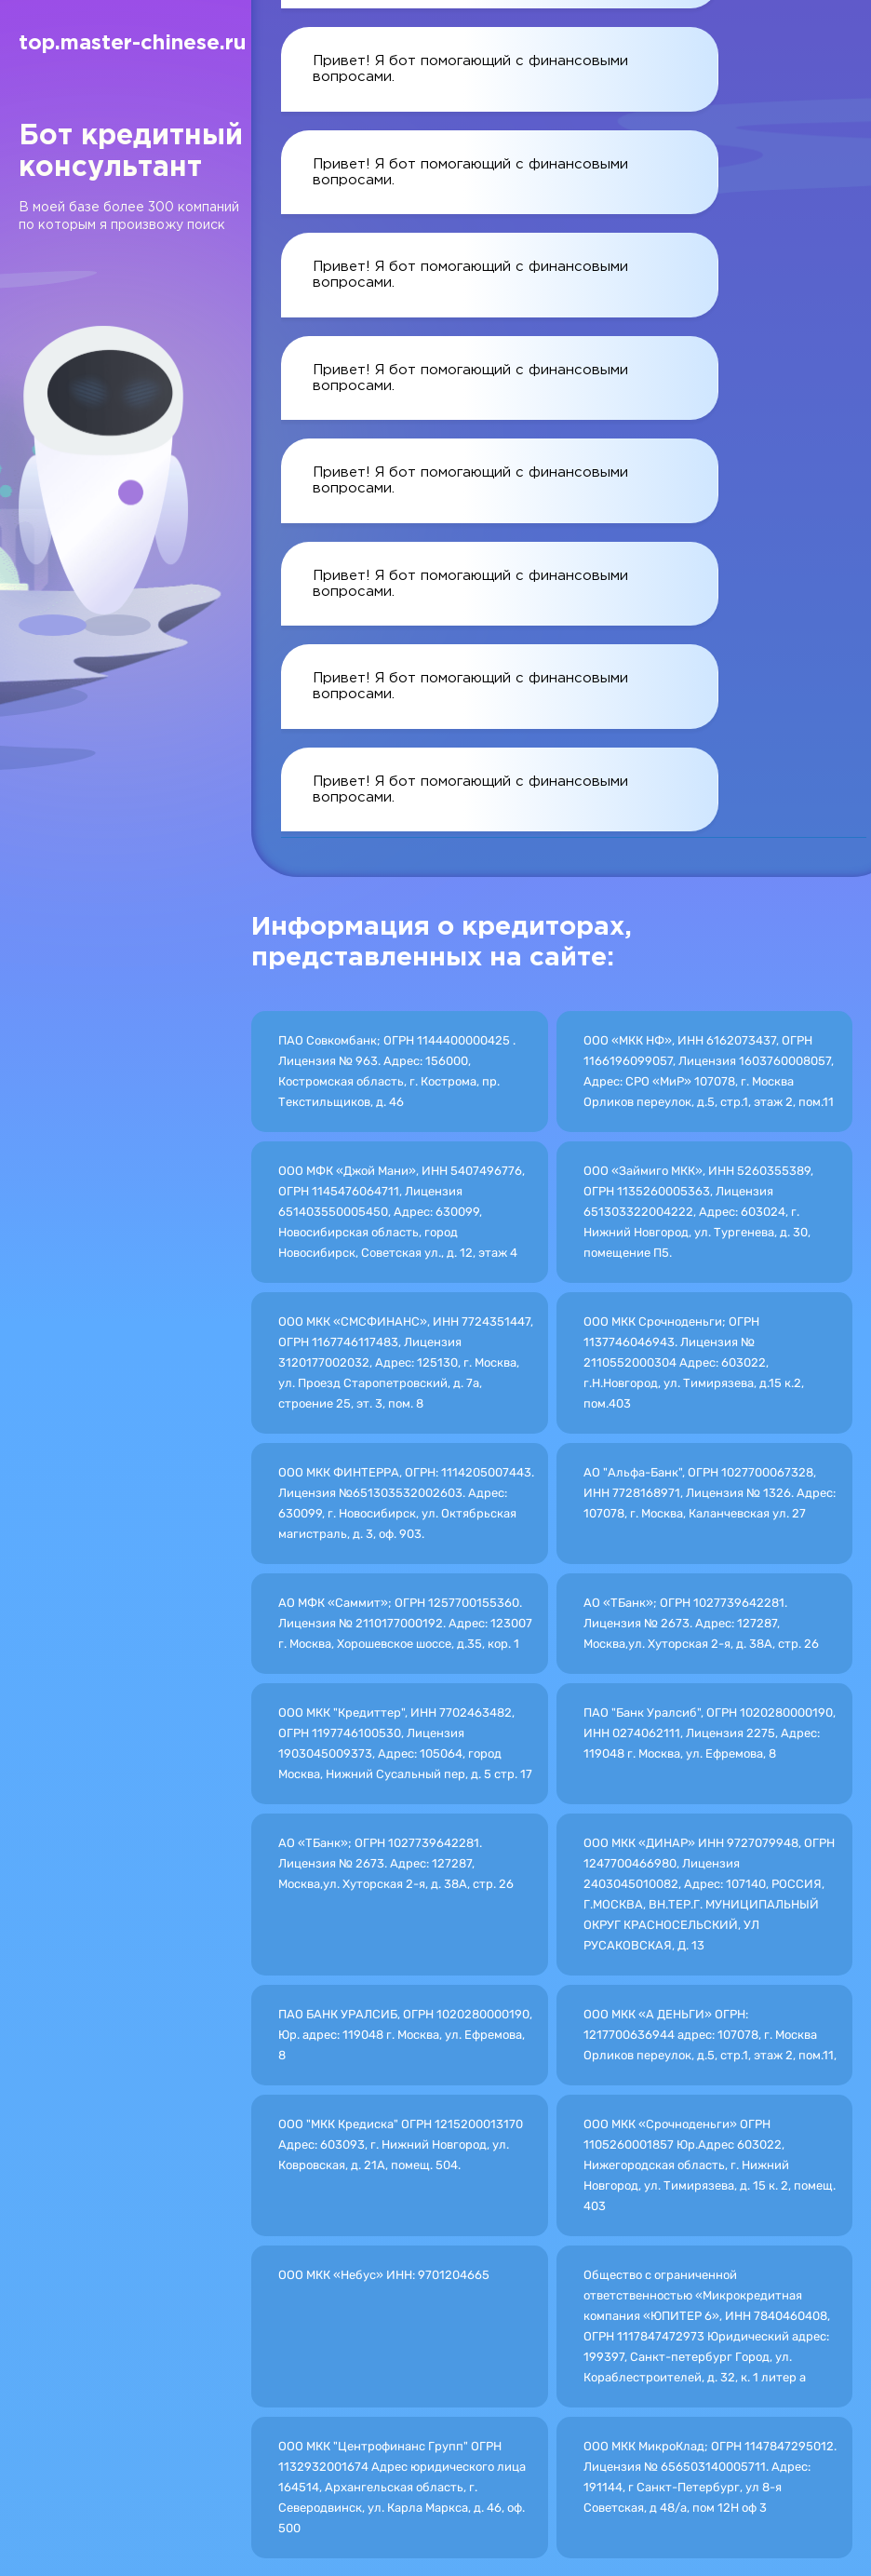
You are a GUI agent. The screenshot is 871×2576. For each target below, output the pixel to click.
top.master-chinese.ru (132, 43)
